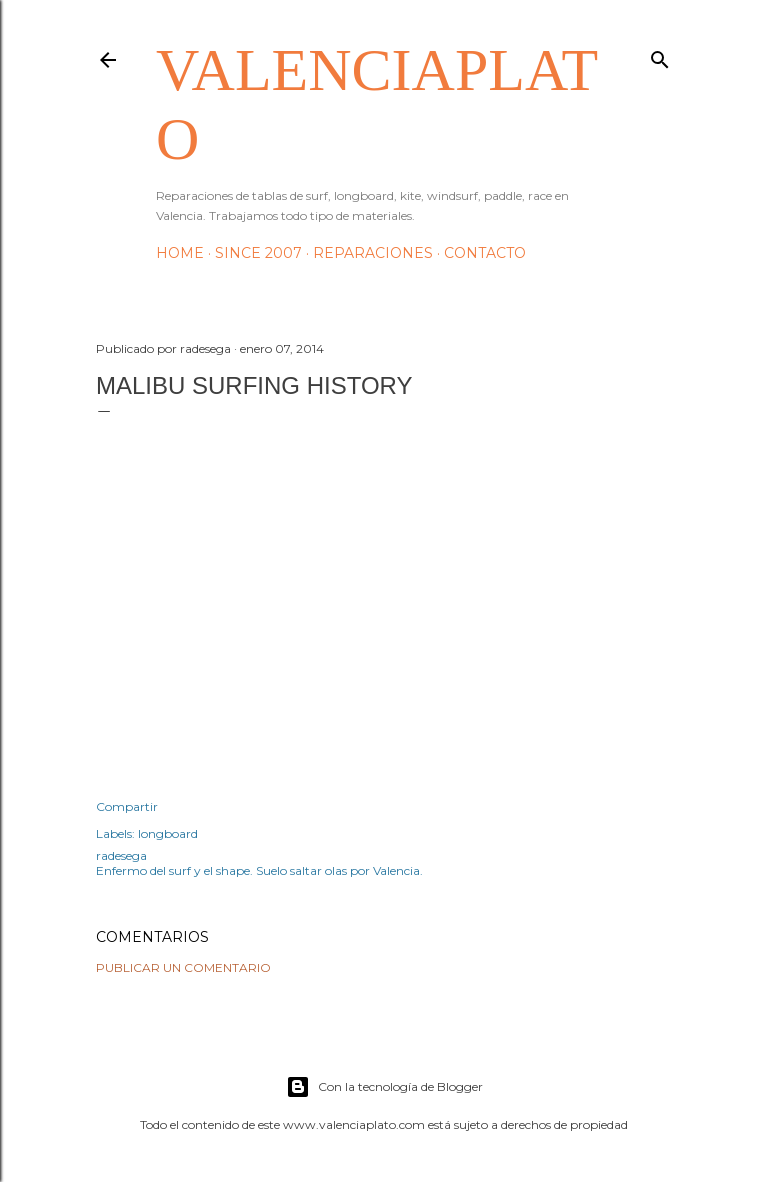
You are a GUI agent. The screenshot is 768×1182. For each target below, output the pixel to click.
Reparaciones (373, 253)
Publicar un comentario (183, 967)
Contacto (485, 253)
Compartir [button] (127, 806)
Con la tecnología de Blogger (384, 1087)
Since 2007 (258, 253)
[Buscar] (660, 55)
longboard (168, 833)
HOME (180, 253)
